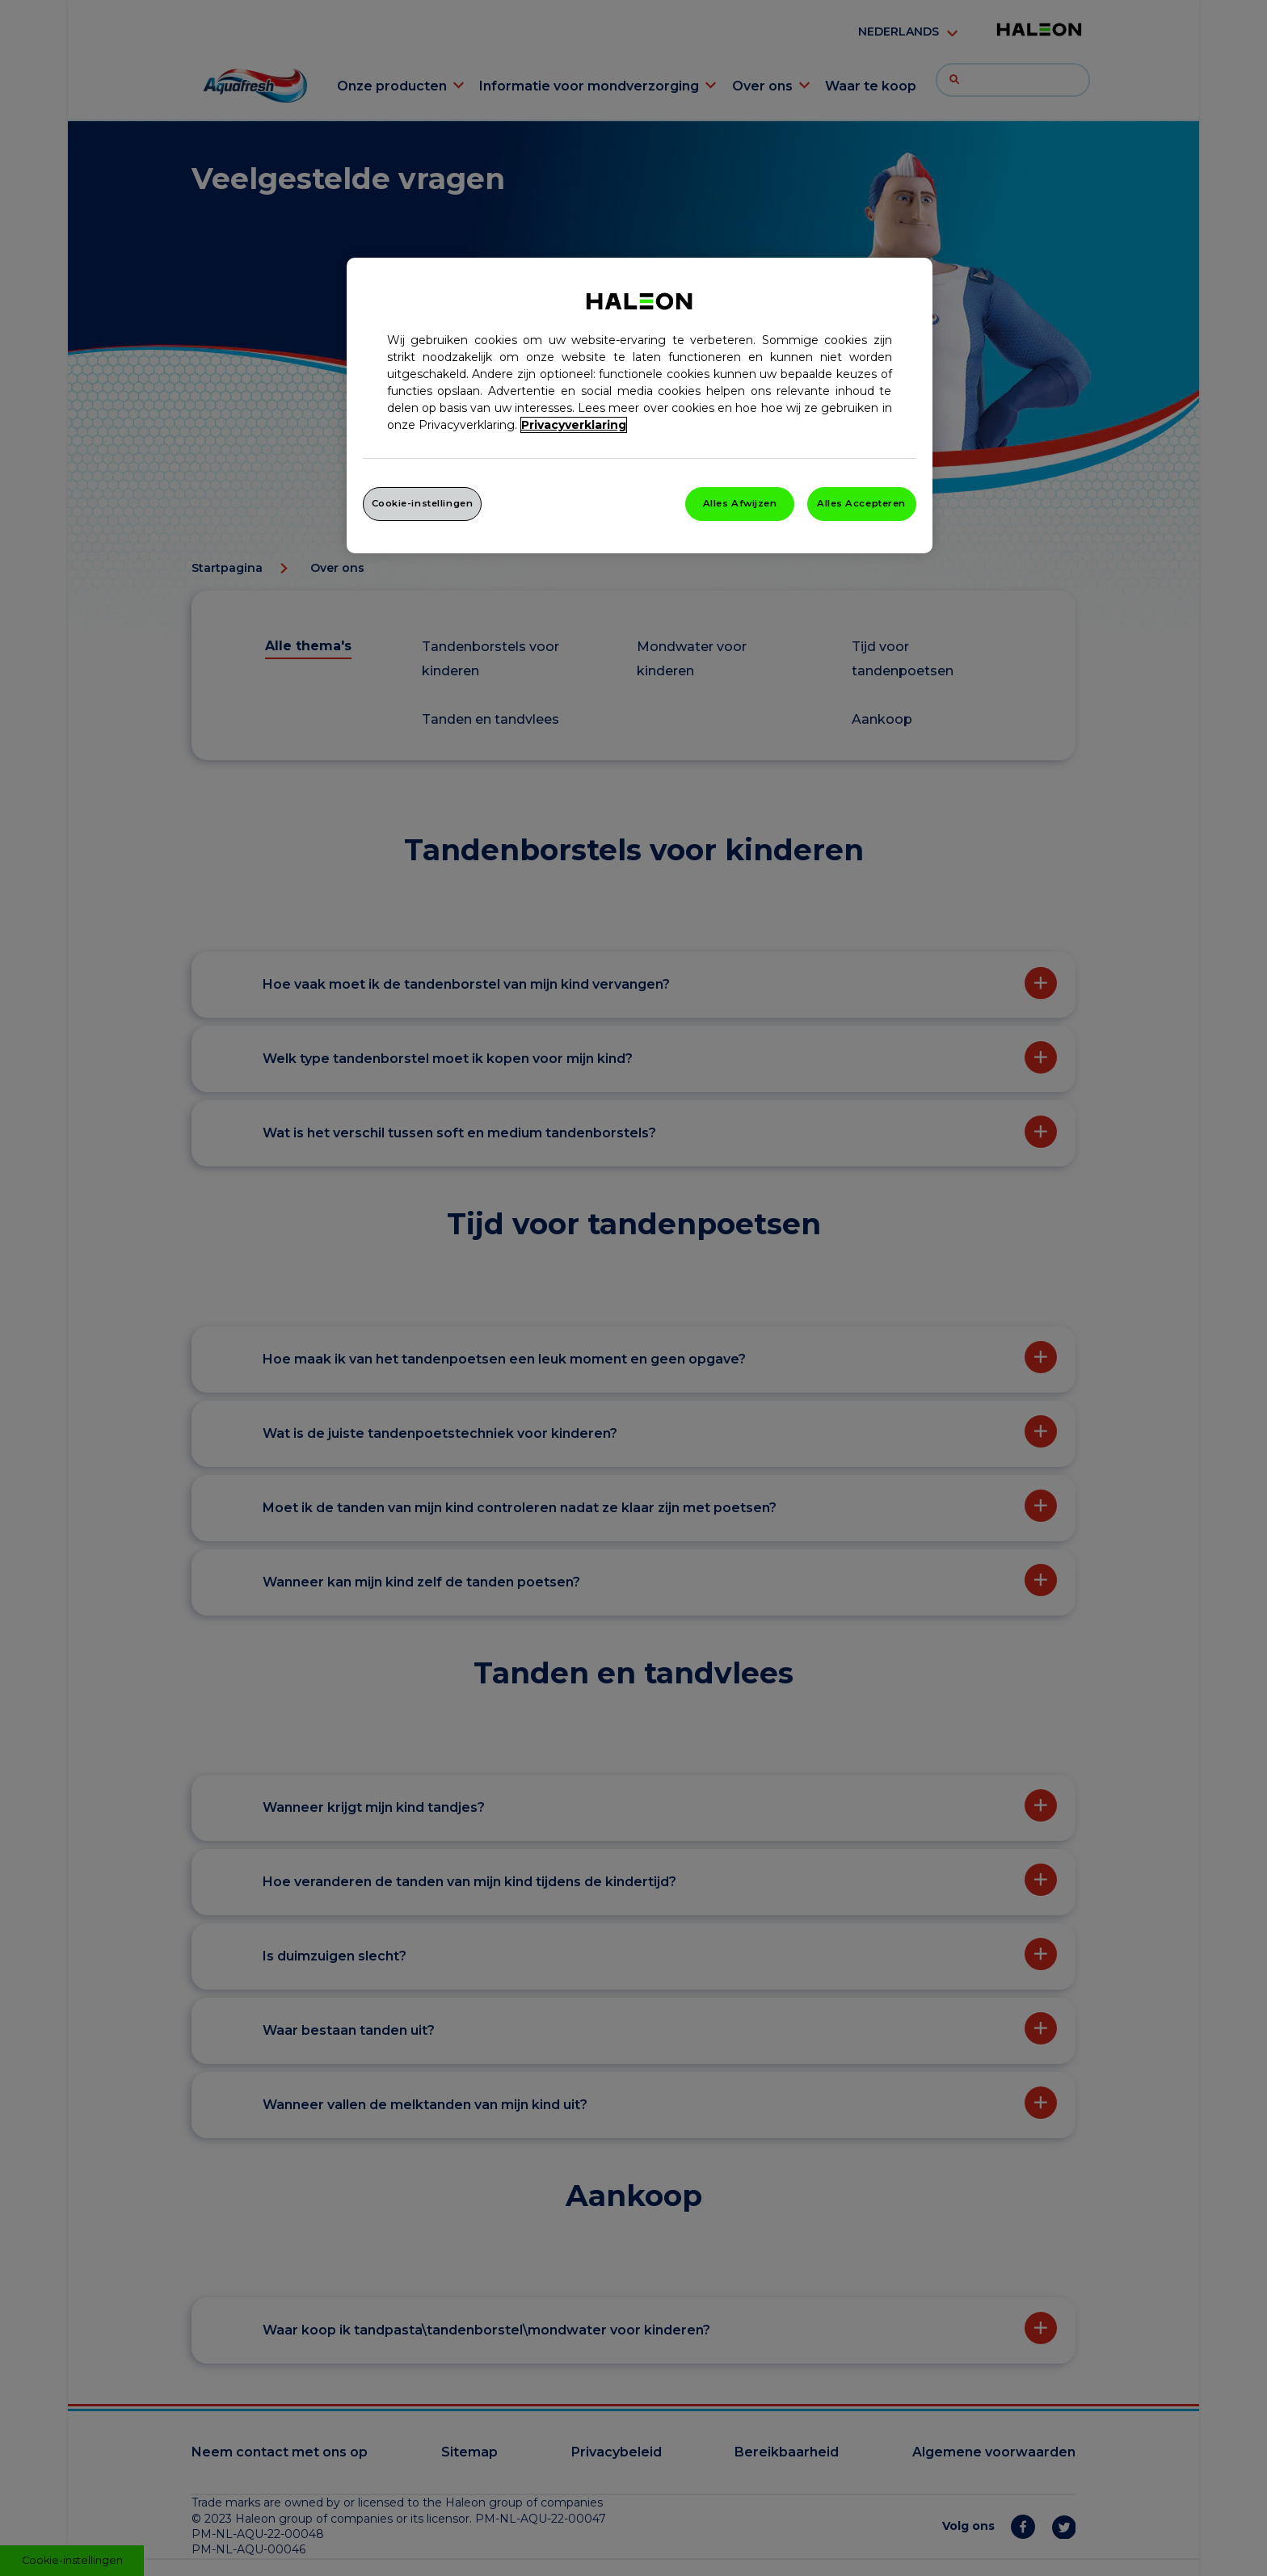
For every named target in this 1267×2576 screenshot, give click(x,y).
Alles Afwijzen (740, 503)
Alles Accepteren (861, 503)
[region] (639, 405)
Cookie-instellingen (423, 503)
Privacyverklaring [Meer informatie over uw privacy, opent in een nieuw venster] (573, 425)
